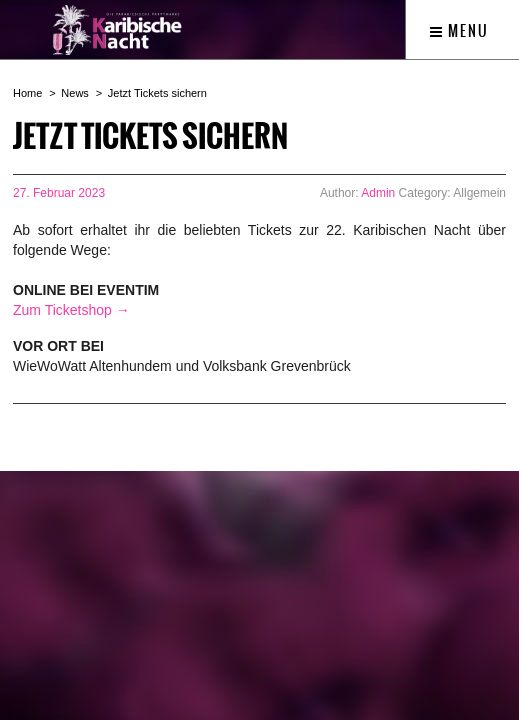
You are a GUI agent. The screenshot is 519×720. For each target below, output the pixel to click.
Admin (378, 193)
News (75, 93)
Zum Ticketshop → (71, 310)
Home (27, 93)
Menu (459, 31)
